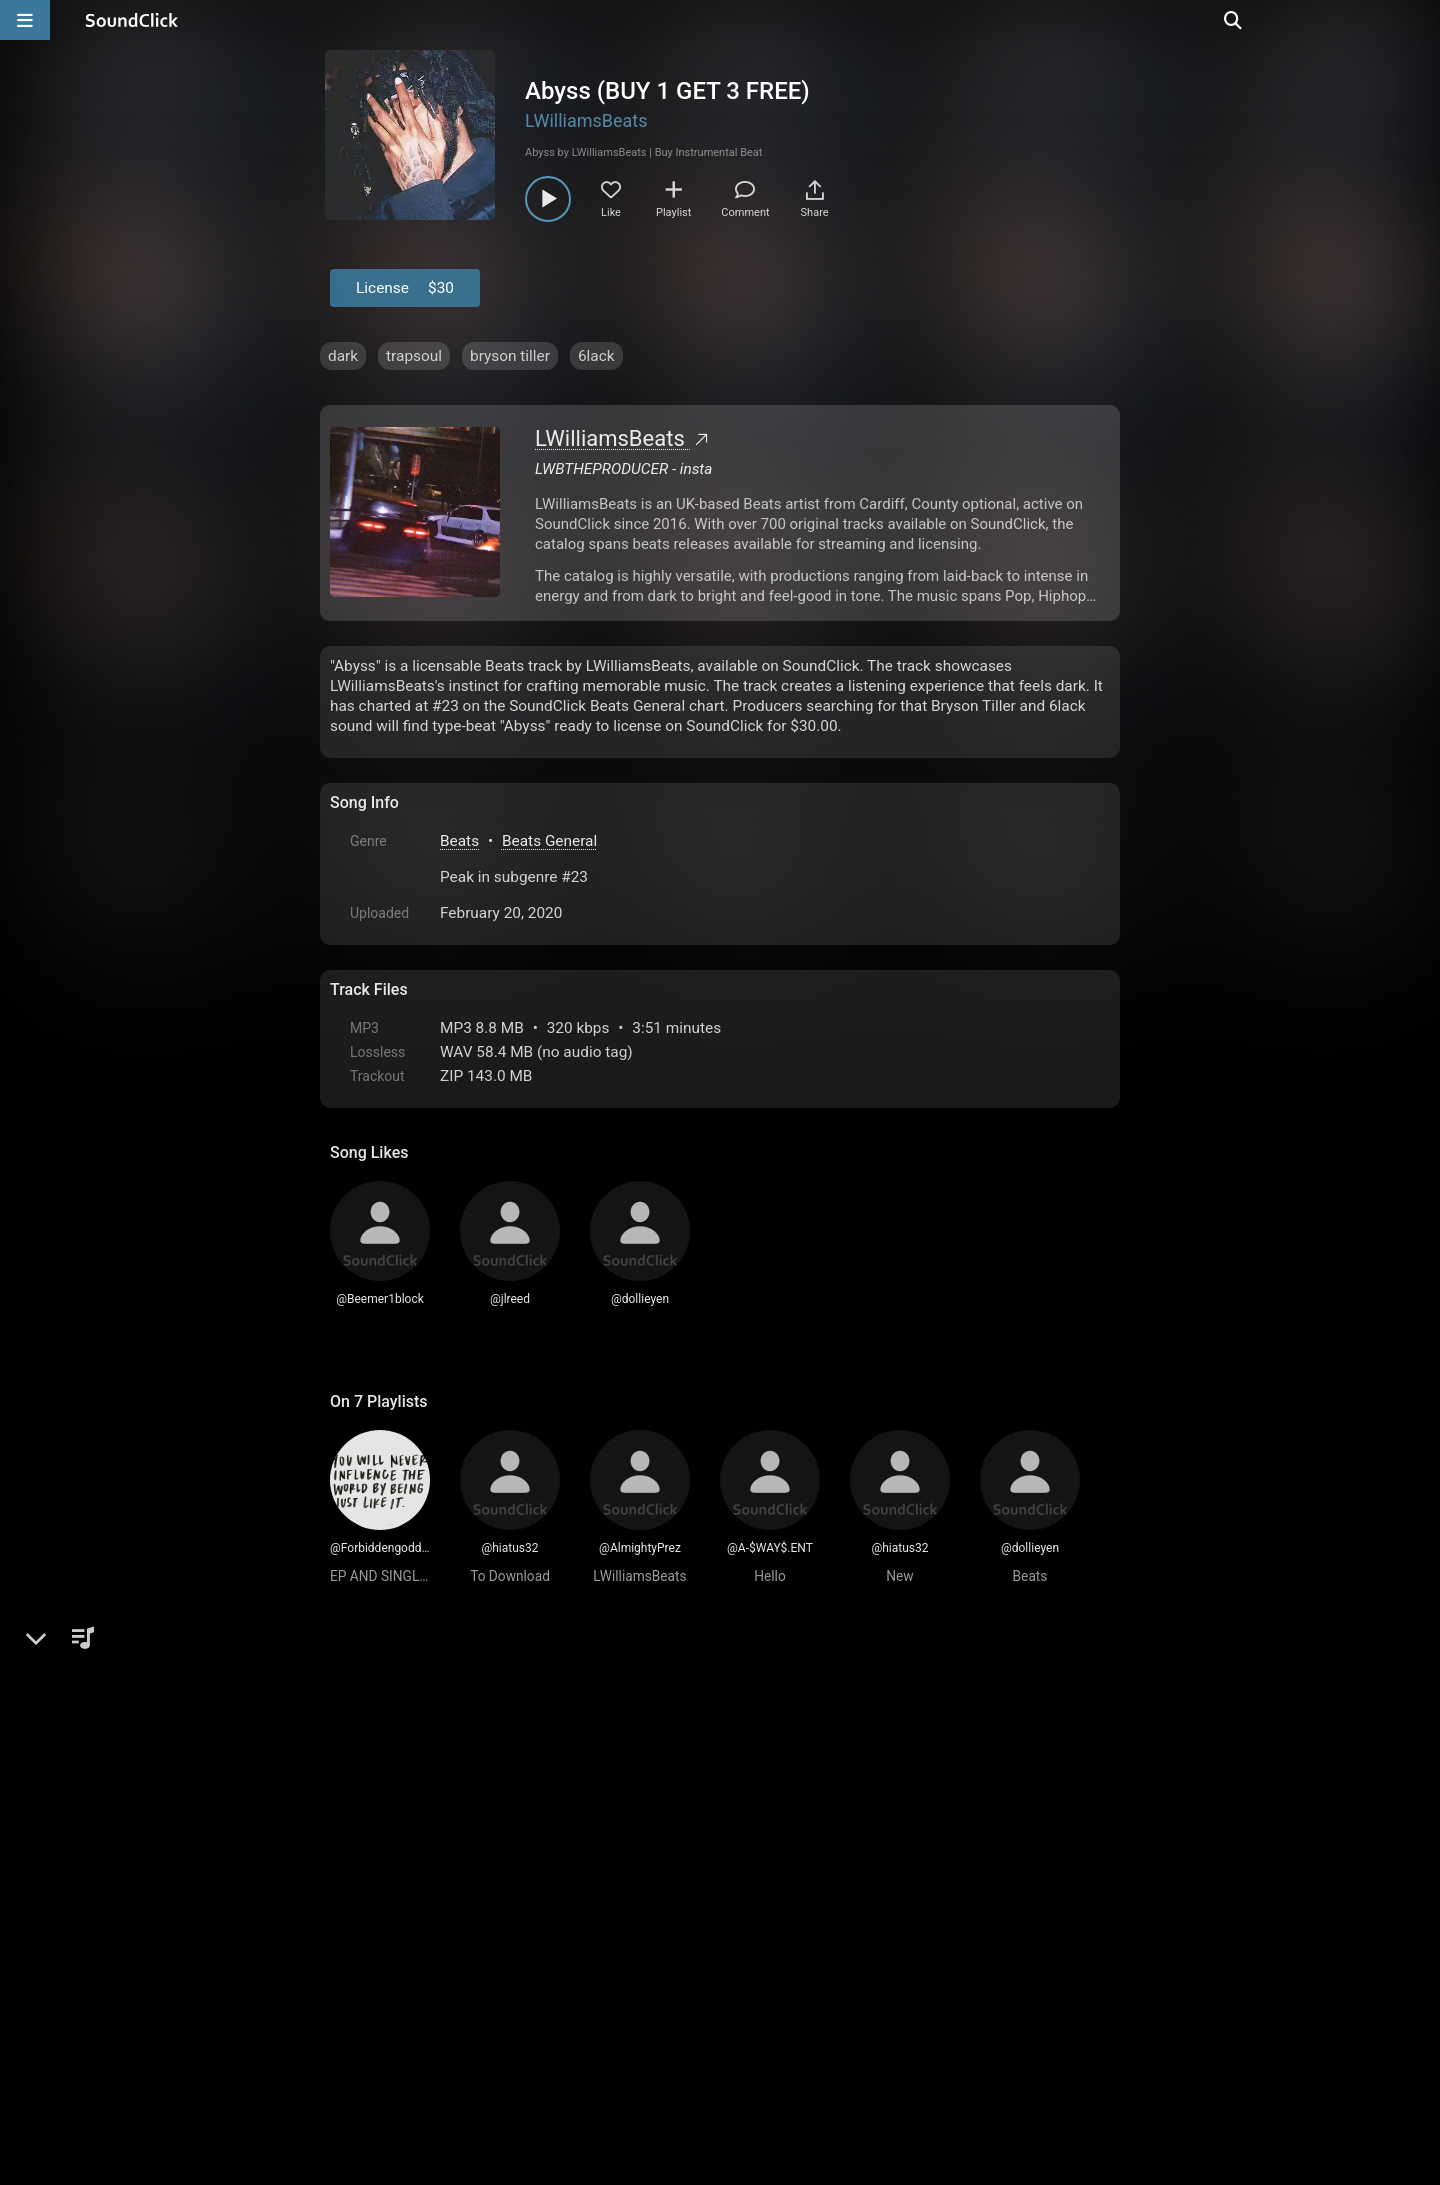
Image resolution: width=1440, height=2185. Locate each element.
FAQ (414, 1958)
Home (360, 1958)
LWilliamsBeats (586, 120)
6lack (596, 356)
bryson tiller (510, 356)
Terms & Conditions (514, 1958)
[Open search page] (1420, 20)
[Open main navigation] (25, 20)
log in (481, 1738)
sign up (409, 1738)
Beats (459, 841)
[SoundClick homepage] (132, 20)
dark (343, 356)
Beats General (549, 841)
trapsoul (414, 356)
